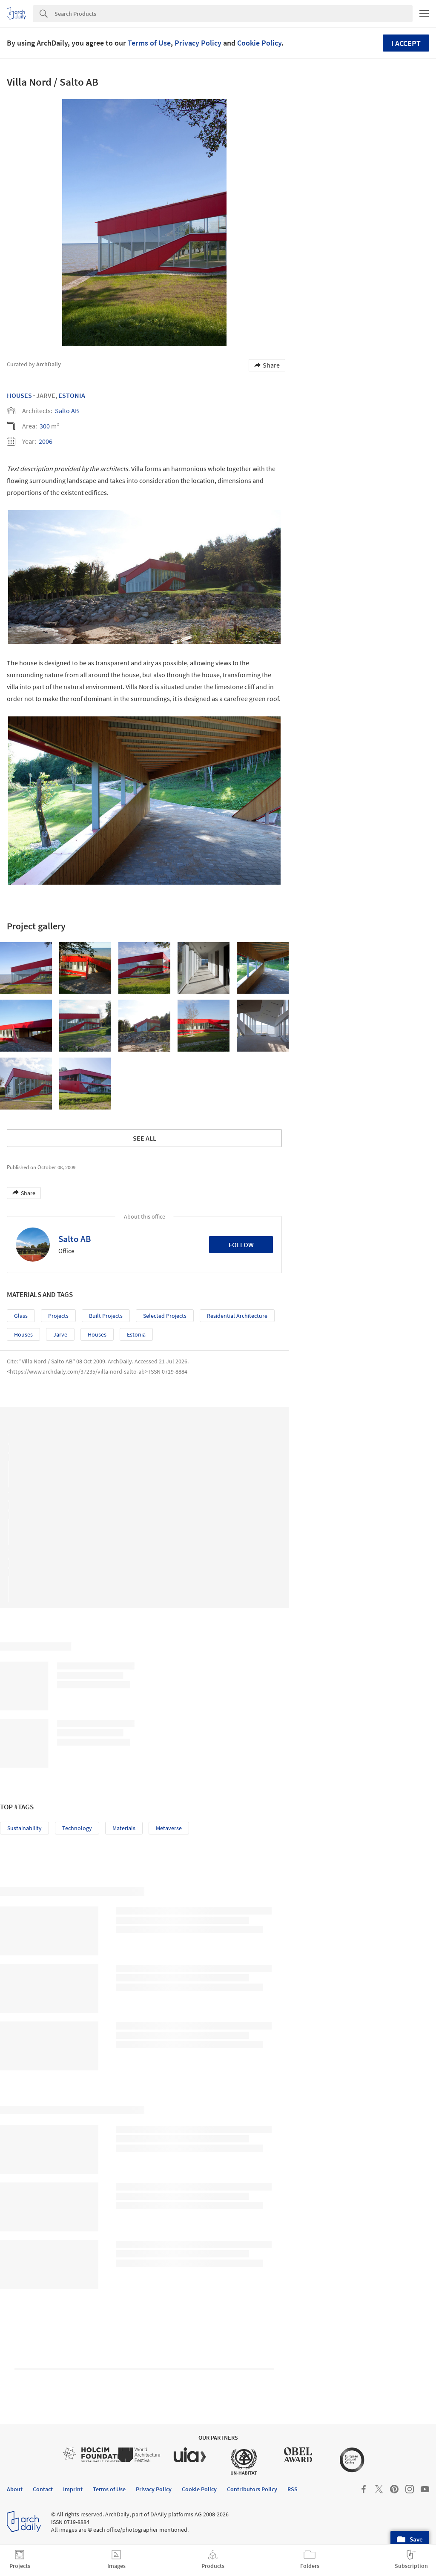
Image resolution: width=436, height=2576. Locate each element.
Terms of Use (149, 43)
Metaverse (169, 1828)
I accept (406, 43)
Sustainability (24, 1828)
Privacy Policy (198, 43)
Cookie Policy (259, 43)
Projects (58, 1316)
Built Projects (106, 1316)
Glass (21, 1316)
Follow (241, 1244)
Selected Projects (164, 1316)
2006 (45, 441)
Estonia (71, 395)
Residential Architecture (237, 1316)
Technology (77, 1828)
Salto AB (67, 410)
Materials (123, 1828)
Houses (19, 395)
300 (45, 426)
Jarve (60, 1334)
